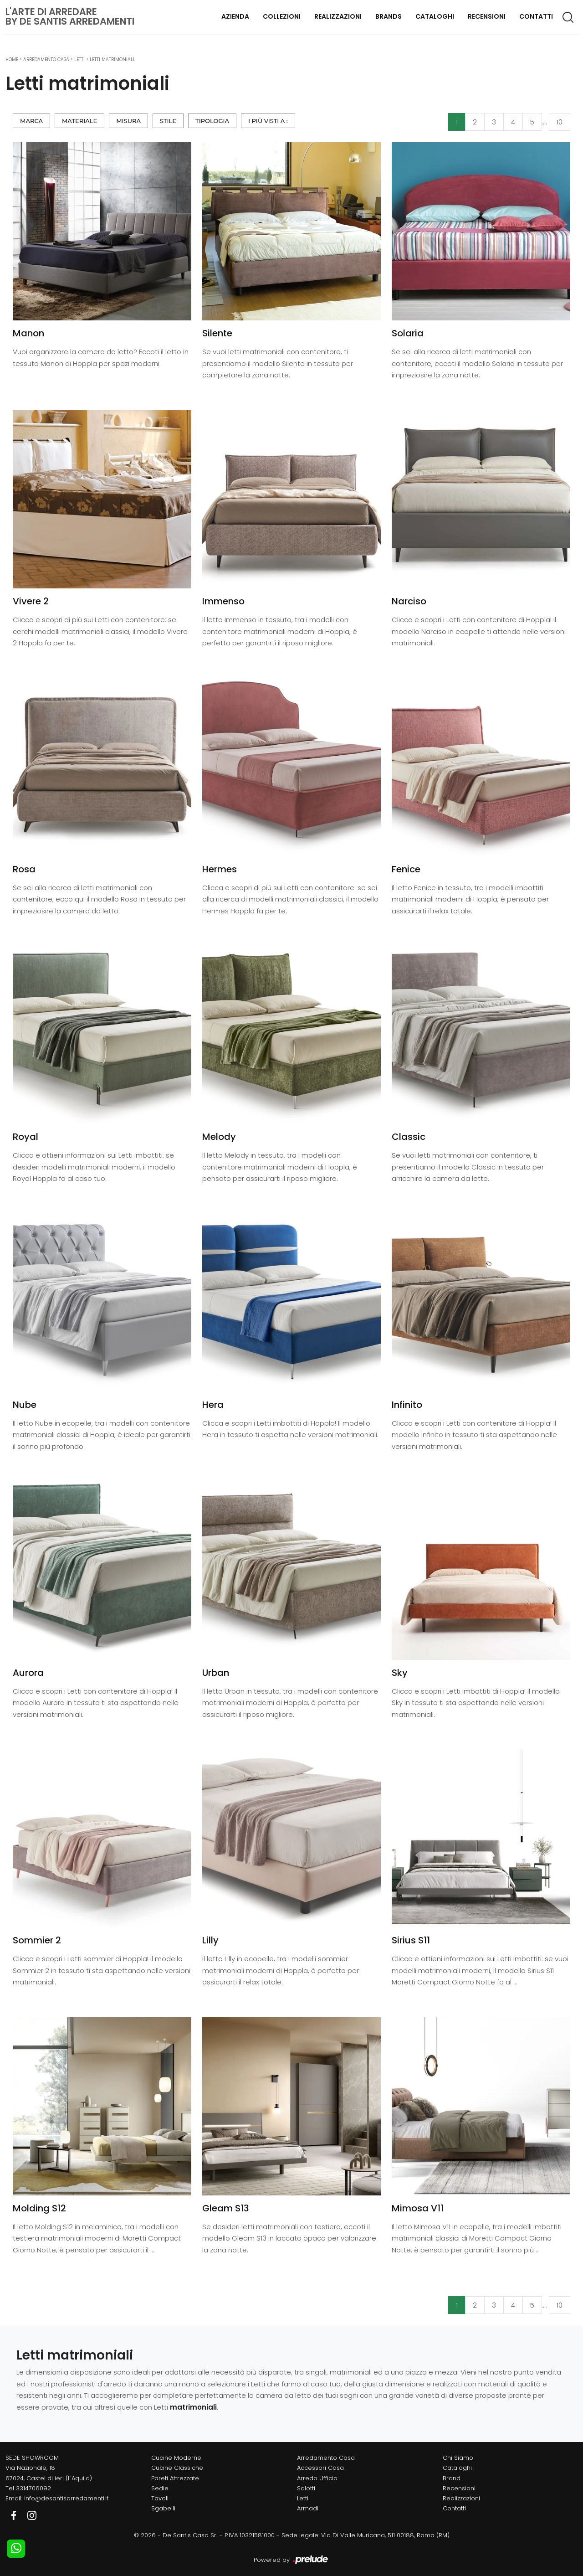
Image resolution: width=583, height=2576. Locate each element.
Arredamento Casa (46, 59)
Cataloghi (434, 16)
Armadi (307, 2508)
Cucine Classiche (177, 2467)
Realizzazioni (338, 16)
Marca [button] (31, 120)
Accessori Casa (320, 2467)
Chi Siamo (458, 2457)
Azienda (235, 16)
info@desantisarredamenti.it (66, 2498)
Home (11, 59)
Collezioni (282, 16)
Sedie (160, 2488)
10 (560, 122)
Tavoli (160, 2498)
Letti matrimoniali (112, 59)
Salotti (306, 2488)
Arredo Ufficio (317, 2478)
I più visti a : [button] (268, 120)
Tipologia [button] (212, 120)
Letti (79, 59)
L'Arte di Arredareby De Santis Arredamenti (69, 16)
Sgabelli (163, 2508)
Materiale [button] (79, 120)
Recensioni (487, 16)
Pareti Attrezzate (175, 2478)
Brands (388, 16)
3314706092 (33, 2488)
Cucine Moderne (176, 2457)
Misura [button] (128, 120)
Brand (451, 2478)
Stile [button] (168, 120)
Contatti (536, 16)
